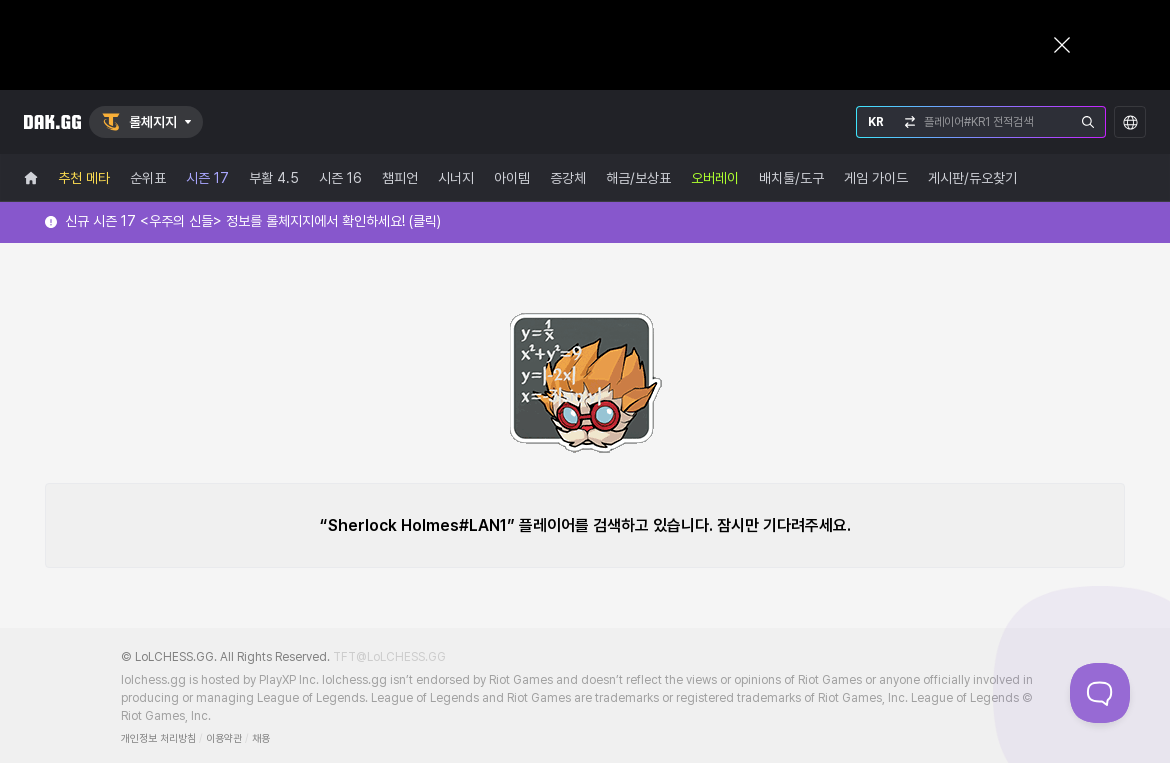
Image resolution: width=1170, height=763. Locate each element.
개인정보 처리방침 (158, 738)
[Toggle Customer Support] (1100, 693)
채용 (261, 738)
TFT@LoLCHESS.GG (389, 657)
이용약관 (224, 738)
